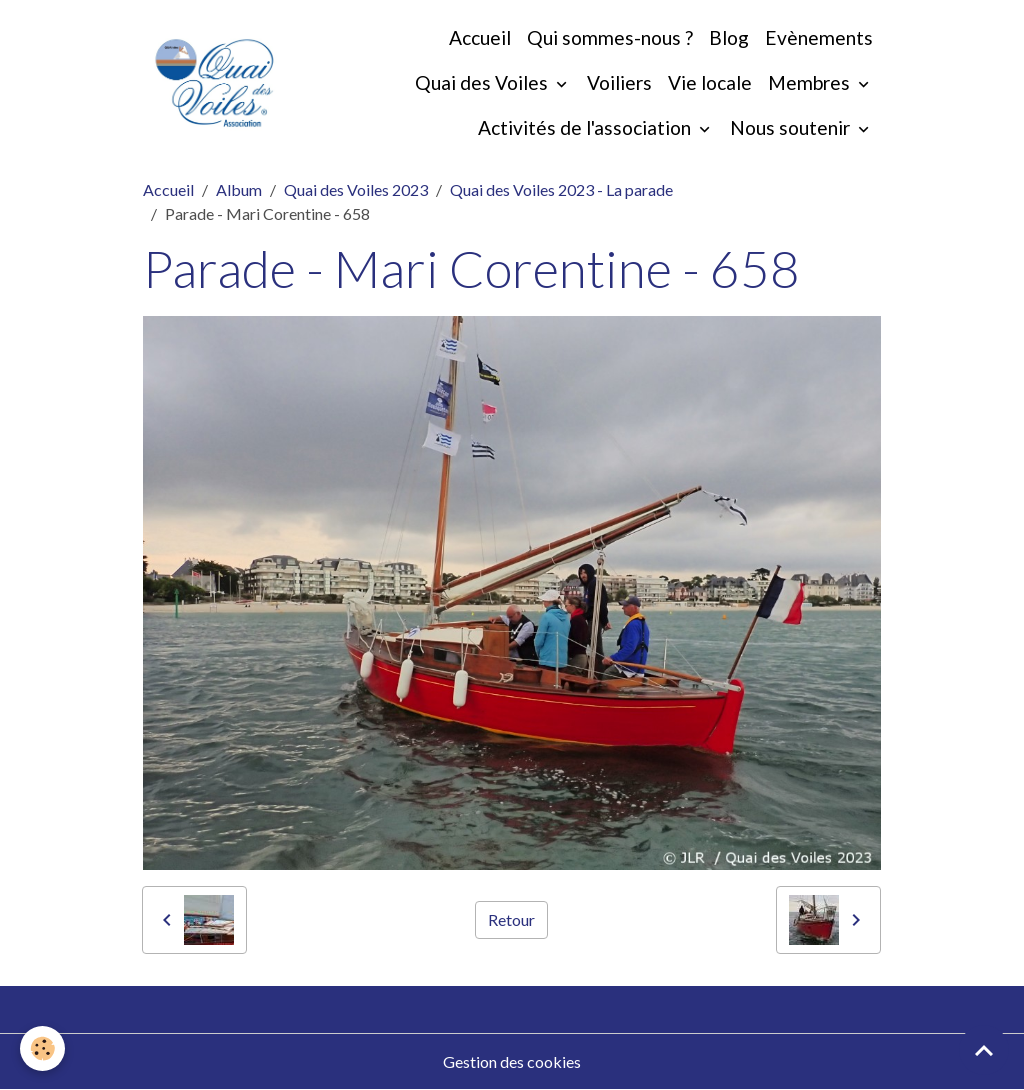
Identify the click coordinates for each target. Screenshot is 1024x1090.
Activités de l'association (586, 127)
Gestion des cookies (512, 1061)
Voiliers (619, 82)
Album (239, 189)
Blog (729, 37)
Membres (811, 82)
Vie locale (710, 82)
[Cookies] (42, 1048)
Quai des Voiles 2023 (356, 189)
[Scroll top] (984, 1050)
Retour (511, 919)
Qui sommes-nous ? (610, 37)
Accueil (480, 37)
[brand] (214, 83)
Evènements (819, 37)
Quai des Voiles (483, 82)
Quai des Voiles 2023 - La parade (561, 189)
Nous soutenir (792, 127)
